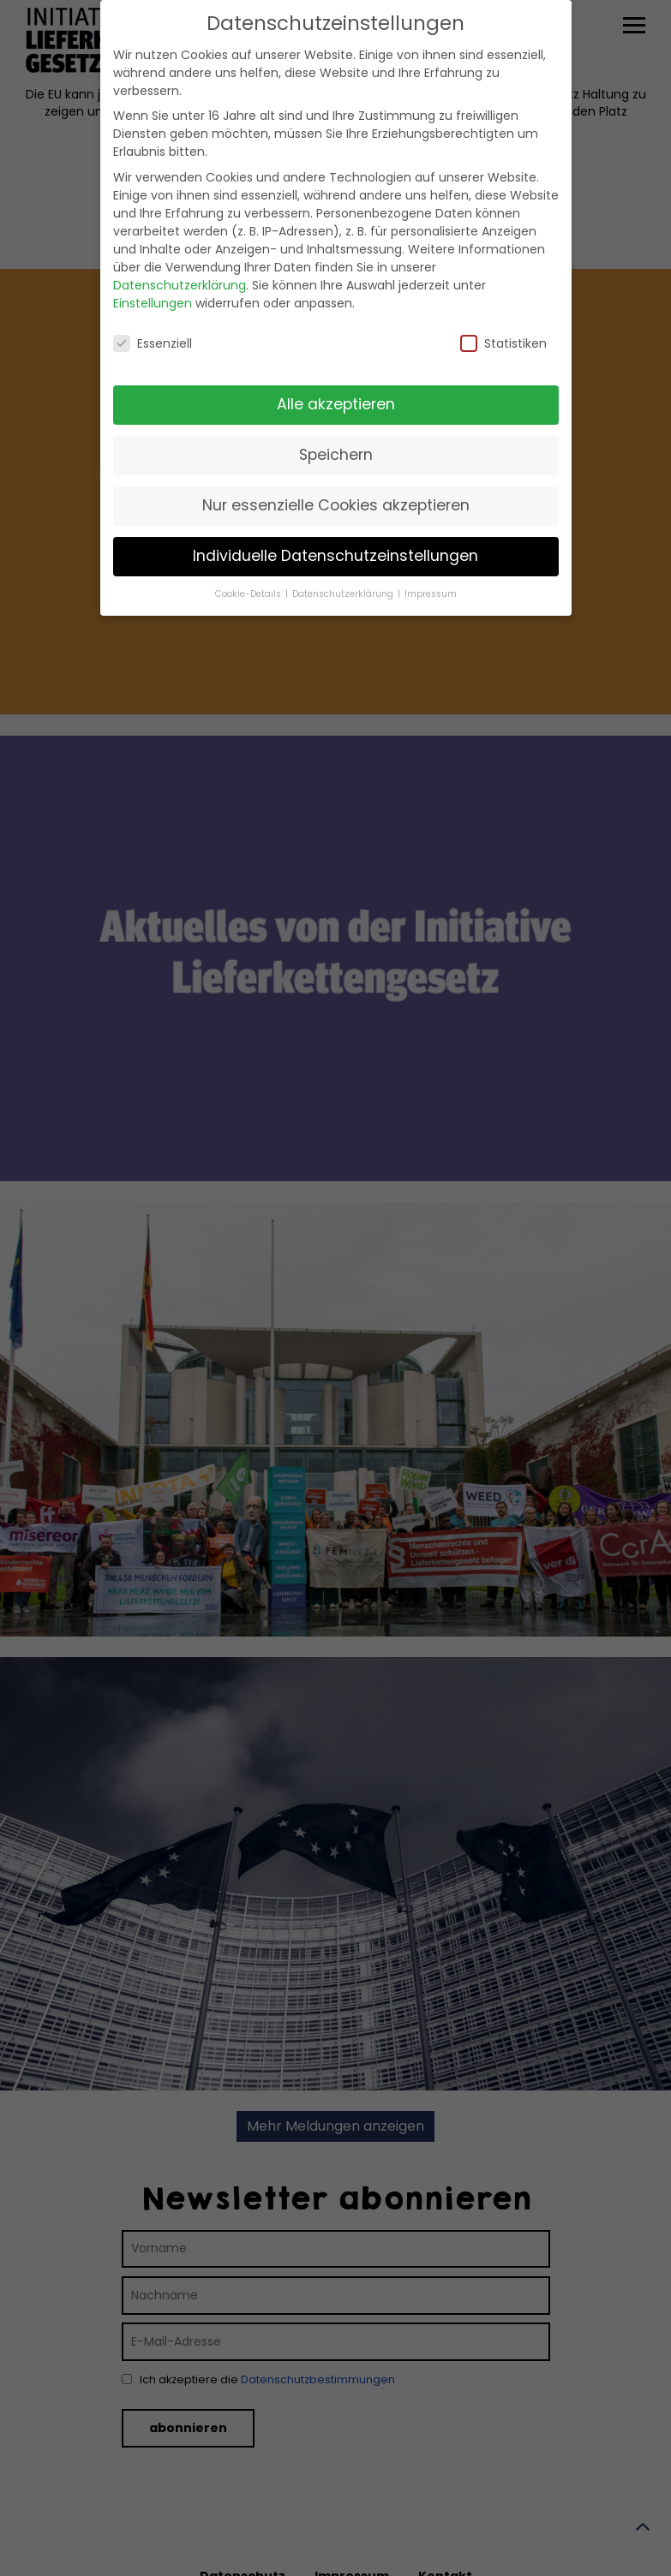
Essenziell (152, 325)
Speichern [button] (336, 437)
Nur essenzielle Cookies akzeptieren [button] (336, 487)
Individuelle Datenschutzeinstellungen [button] (335, 538)
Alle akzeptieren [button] (336, 387)
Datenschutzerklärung (179, 267)
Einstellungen (152, 285)
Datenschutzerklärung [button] (344, 575)
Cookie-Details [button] (249, 575)
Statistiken (503, 325)
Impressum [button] (430, 575)
